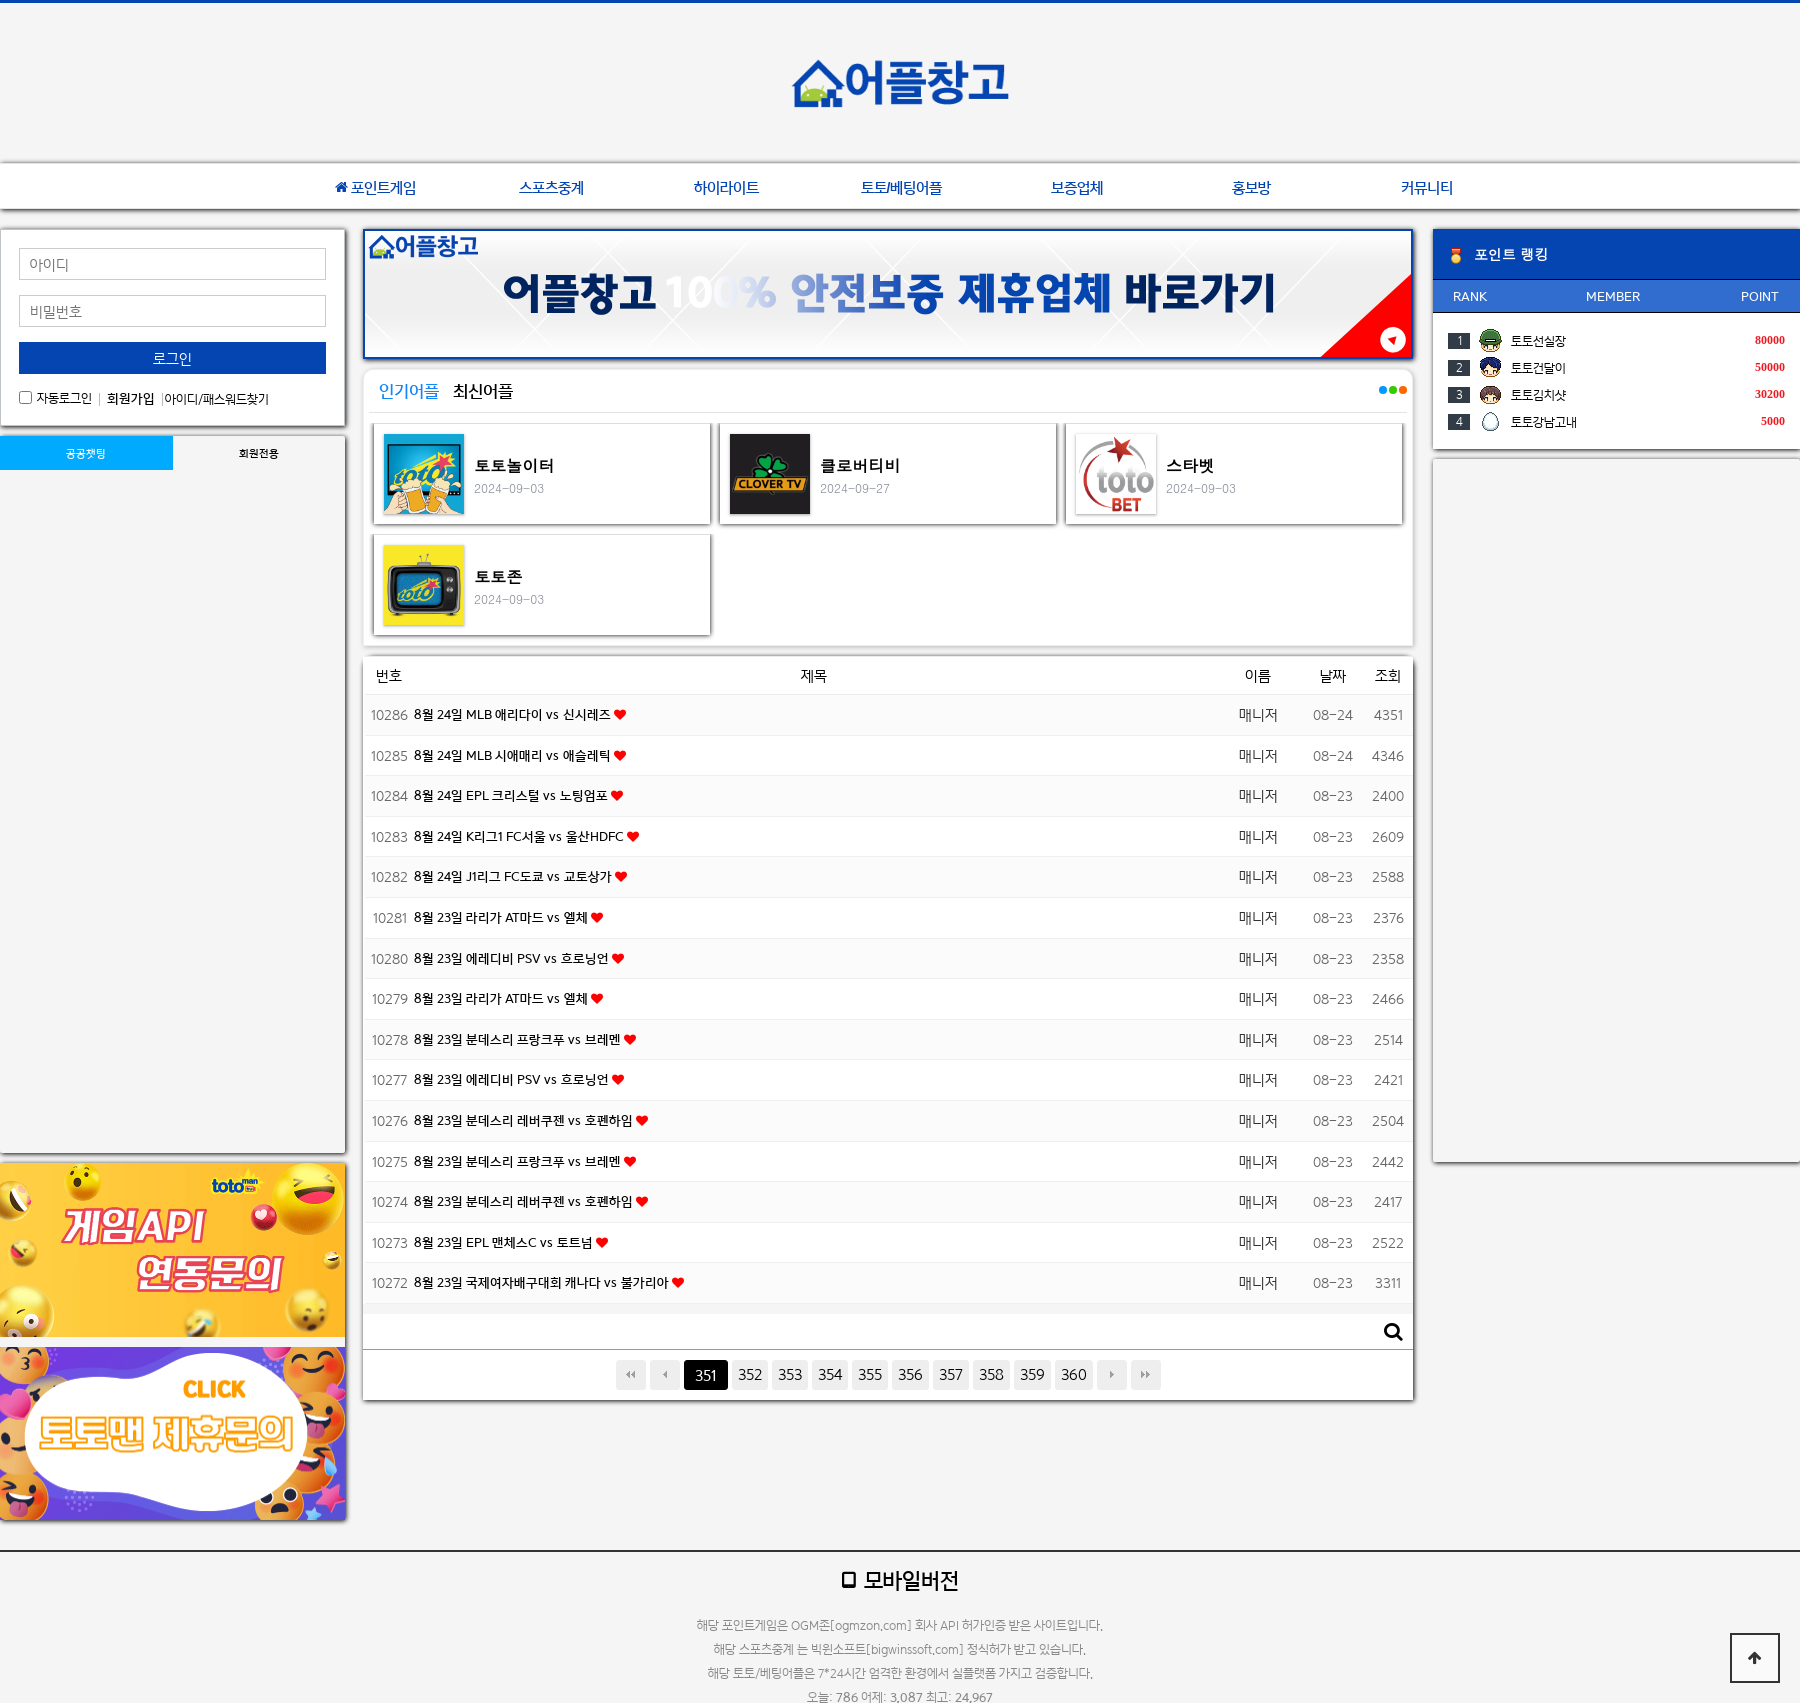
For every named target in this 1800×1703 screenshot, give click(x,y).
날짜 (1333, 675)
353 (790, 1374)
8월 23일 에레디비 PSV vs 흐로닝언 (513, 958)
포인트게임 (375, 188)
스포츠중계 (551, 188)
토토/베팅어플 (902, 188)
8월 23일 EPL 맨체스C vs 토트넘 (505, 1242)
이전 (665, 1375)
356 (910, 1374)
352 (750, 1374)
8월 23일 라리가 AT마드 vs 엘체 (502, 917)
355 (870, 1374)
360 (1074, 1374)
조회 (1388, 675)
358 (991, 1374)
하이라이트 (726, 188)
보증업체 (1077, 188)
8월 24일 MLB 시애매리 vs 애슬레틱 (514, 755)
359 (1032, 1374)
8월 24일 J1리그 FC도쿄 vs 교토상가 (514, 876)
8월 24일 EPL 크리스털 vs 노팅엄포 (512, 795)
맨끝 (1146, 1375)
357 (951, 1374)
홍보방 (1251, 188)
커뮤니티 (1427, 188)
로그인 (172, 358)
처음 (631, 1375)
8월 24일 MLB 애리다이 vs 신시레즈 (514, 714)
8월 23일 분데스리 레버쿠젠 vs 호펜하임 (525, 1120)
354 (830, 1374)
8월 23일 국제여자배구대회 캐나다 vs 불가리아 (543, 1282)
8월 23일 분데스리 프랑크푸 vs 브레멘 (519, 1039)
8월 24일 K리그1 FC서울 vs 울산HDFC (520, 836)
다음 (1112, 1375)
